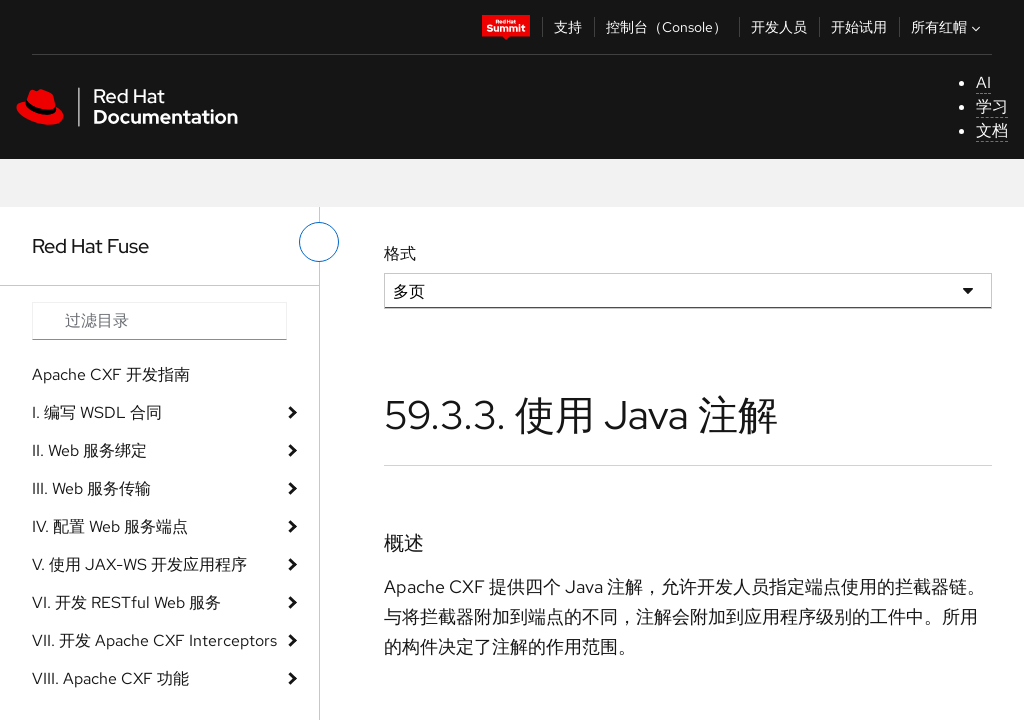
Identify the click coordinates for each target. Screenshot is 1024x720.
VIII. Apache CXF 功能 (110, 678)
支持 (568, 27)
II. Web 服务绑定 (89, 450)
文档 (992, 130)
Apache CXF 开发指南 (111, 374)
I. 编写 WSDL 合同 (97, 412)
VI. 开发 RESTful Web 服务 (126, 602)
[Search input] (159, 321)
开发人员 (779, 27)
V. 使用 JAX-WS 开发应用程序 (139, 564)
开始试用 (859, 27)
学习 (992, 106)
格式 (400, 253)
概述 (404, 543)
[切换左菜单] (319, 242)
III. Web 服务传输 (91, 488)
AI (983, 82)
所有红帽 (948, 27)
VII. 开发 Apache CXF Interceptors (154, 640)
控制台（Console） (666, 27)
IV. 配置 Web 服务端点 (110, 526)
